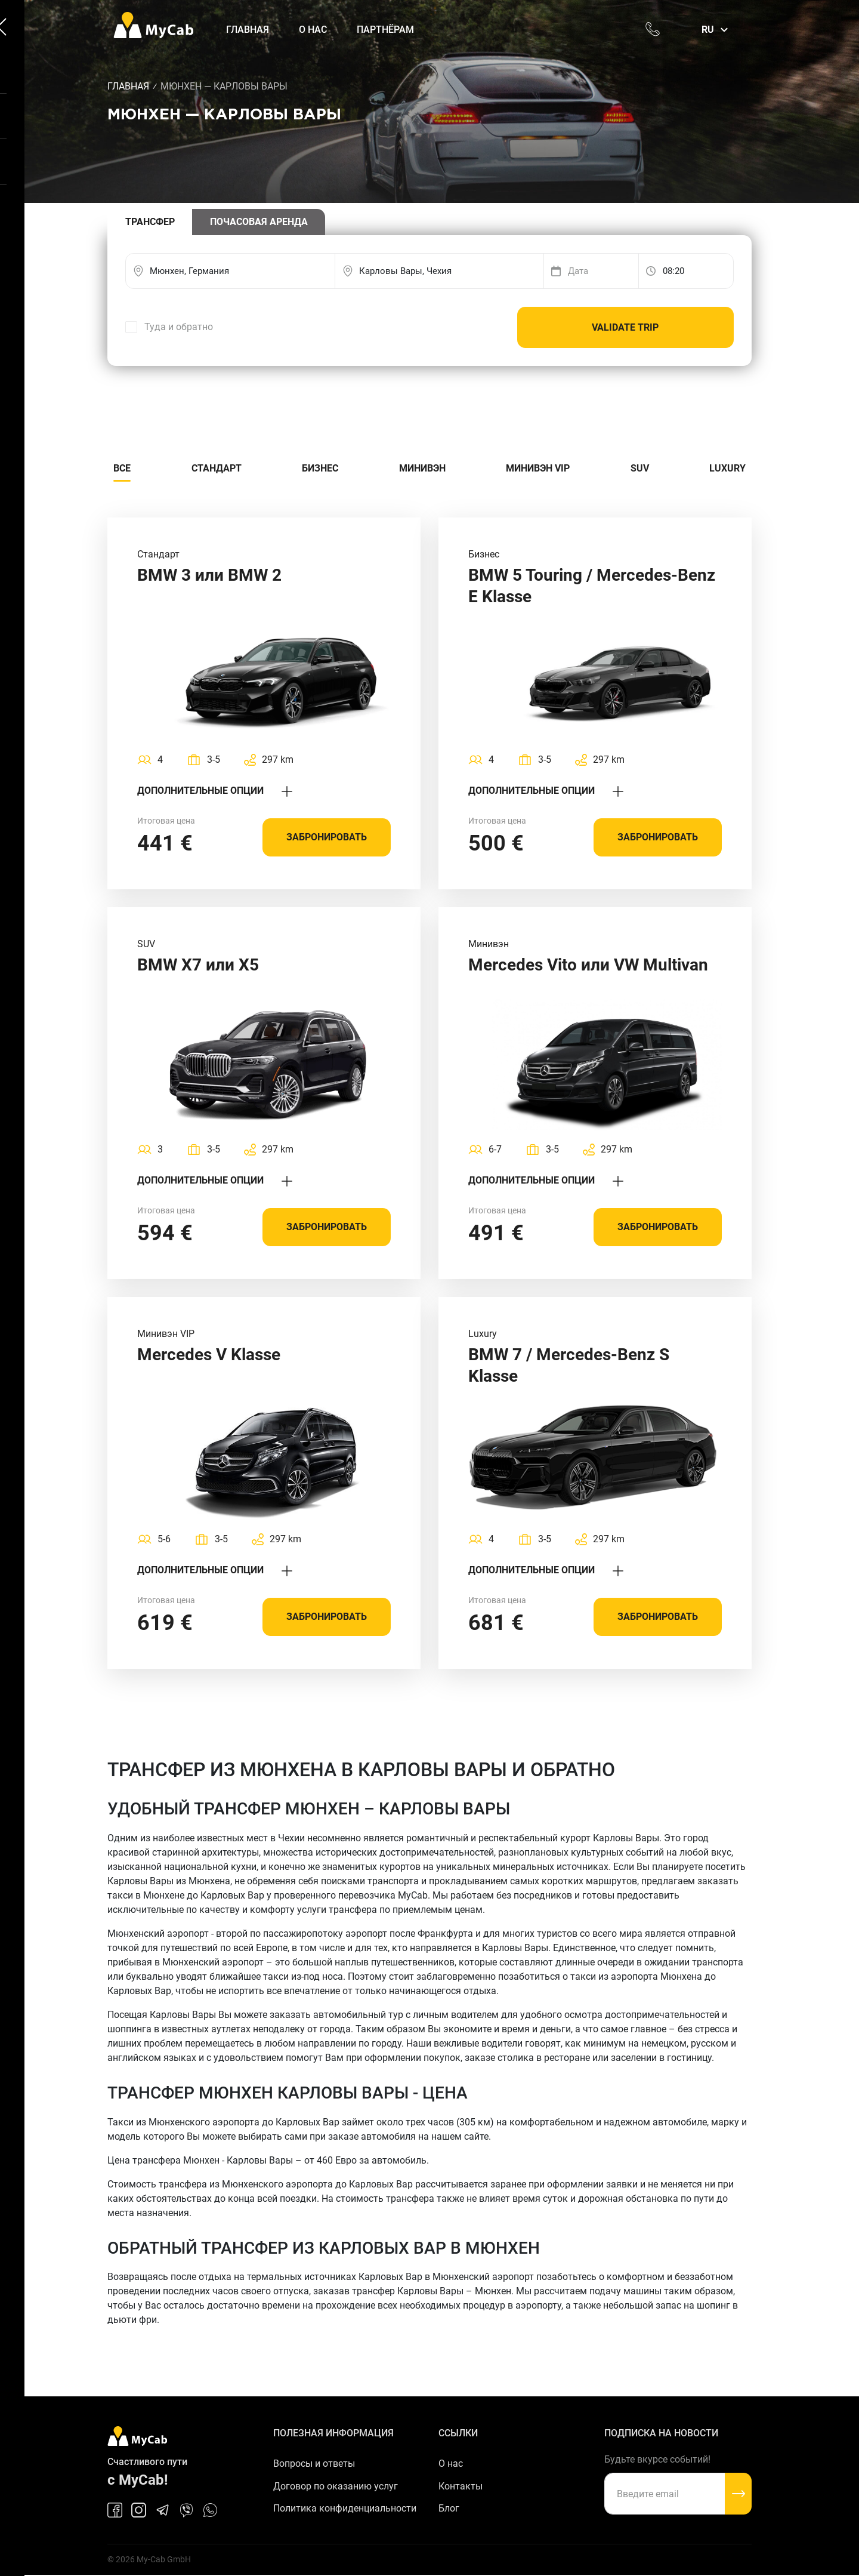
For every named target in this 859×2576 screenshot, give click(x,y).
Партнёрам (386, 29)
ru (708, 29)
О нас (314, 29)
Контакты (460, 2486)
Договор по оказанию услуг (335, 2486)
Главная (248, 29)
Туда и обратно (178, 326)
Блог (448, 2509)
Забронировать (326, 837)
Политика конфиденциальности (344, 2509)
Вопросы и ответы (314, 2464)
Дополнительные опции (214, 790)
